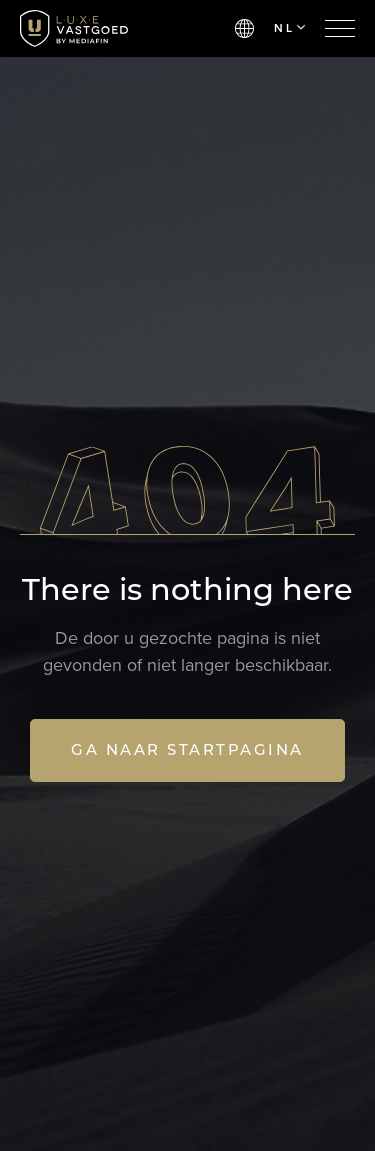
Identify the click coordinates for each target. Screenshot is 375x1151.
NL (289, 28)
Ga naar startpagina (187, 749)
